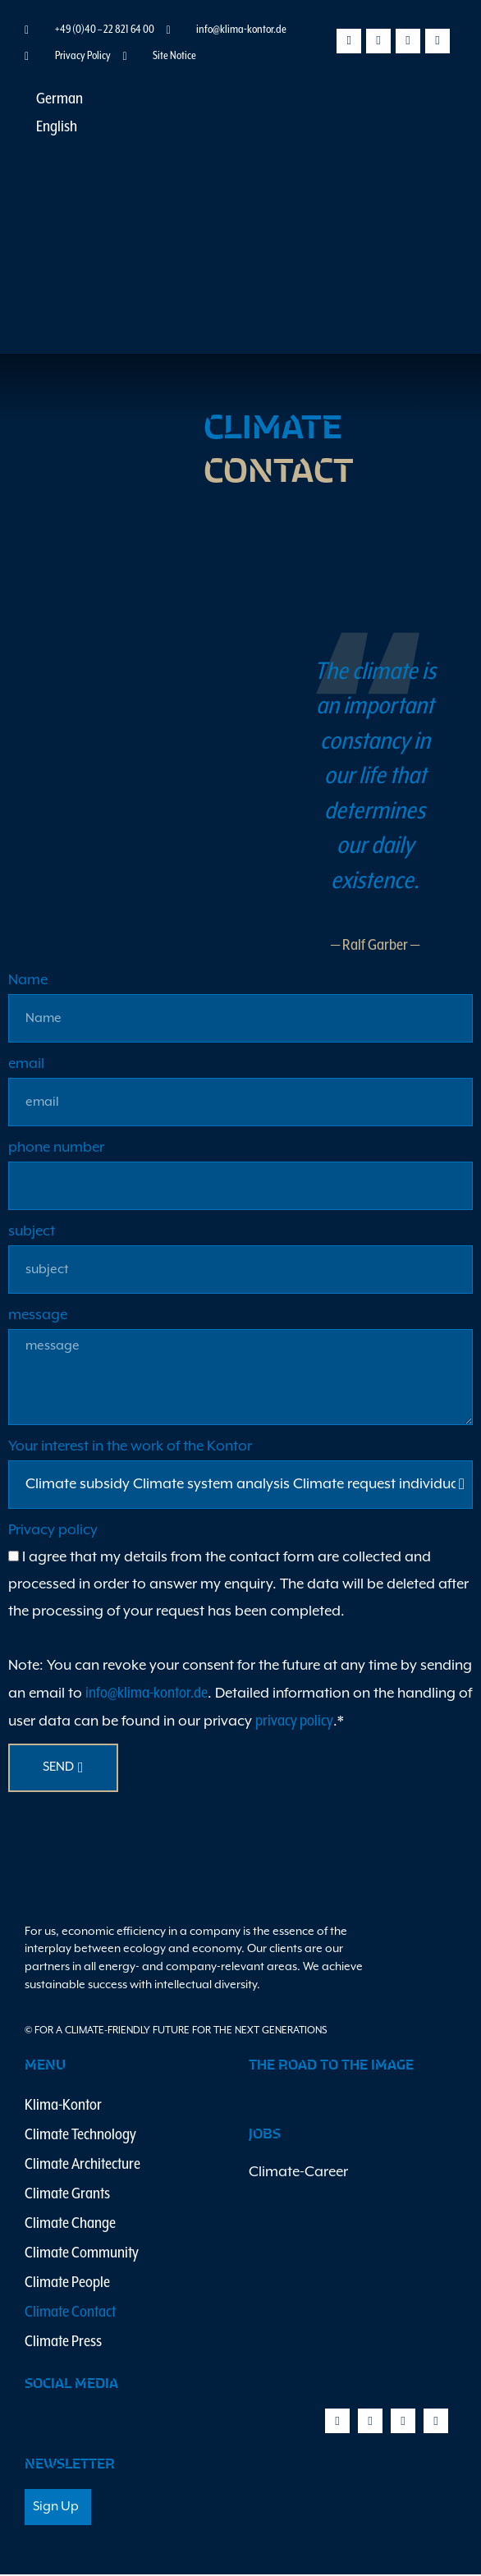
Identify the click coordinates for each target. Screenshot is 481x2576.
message (37, 1317)
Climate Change (70, 2225)
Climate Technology (80, 2136)
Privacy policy (54, 1532)
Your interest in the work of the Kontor (131, 1448)
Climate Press (63, 2343)
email (28, 1065)
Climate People (67, 2284)
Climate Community (82, 2254)
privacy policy (294, 1722)
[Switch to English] (49, 128)
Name (28, 982)
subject (31, 1233)
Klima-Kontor (63, 2106)
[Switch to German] (52, 101)
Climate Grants (67, 2195)
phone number (56, 1149)
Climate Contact (70, 2313)
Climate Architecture (82, 2166)
